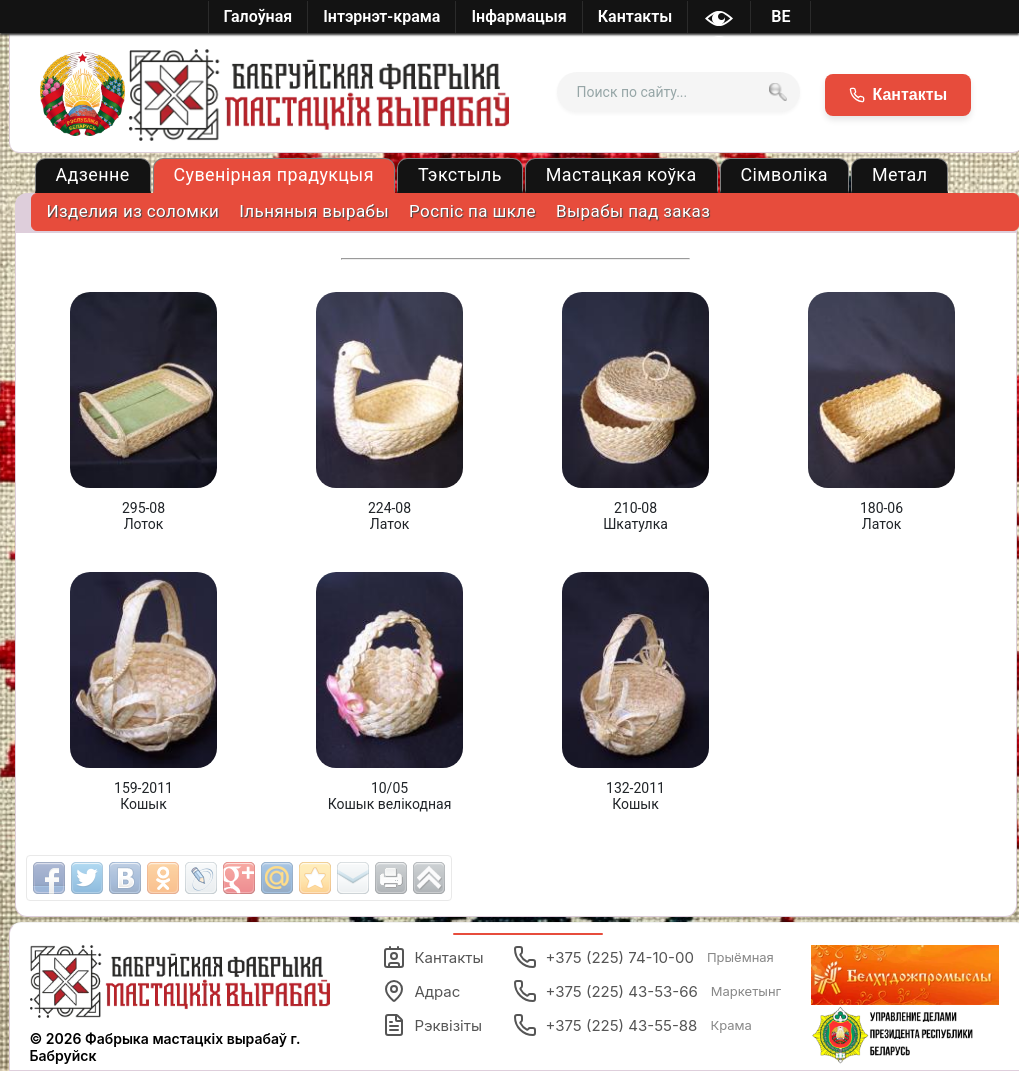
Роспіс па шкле (472, 211)
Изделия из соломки (133, 211)
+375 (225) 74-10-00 (643, 957)
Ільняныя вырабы (314, 211)
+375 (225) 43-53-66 (647, 991)
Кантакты (432, 957)
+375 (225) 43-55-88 (632, 1025)
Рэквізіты (432, 1025)
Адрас (421, 991)
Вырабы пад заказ (633, 211)
